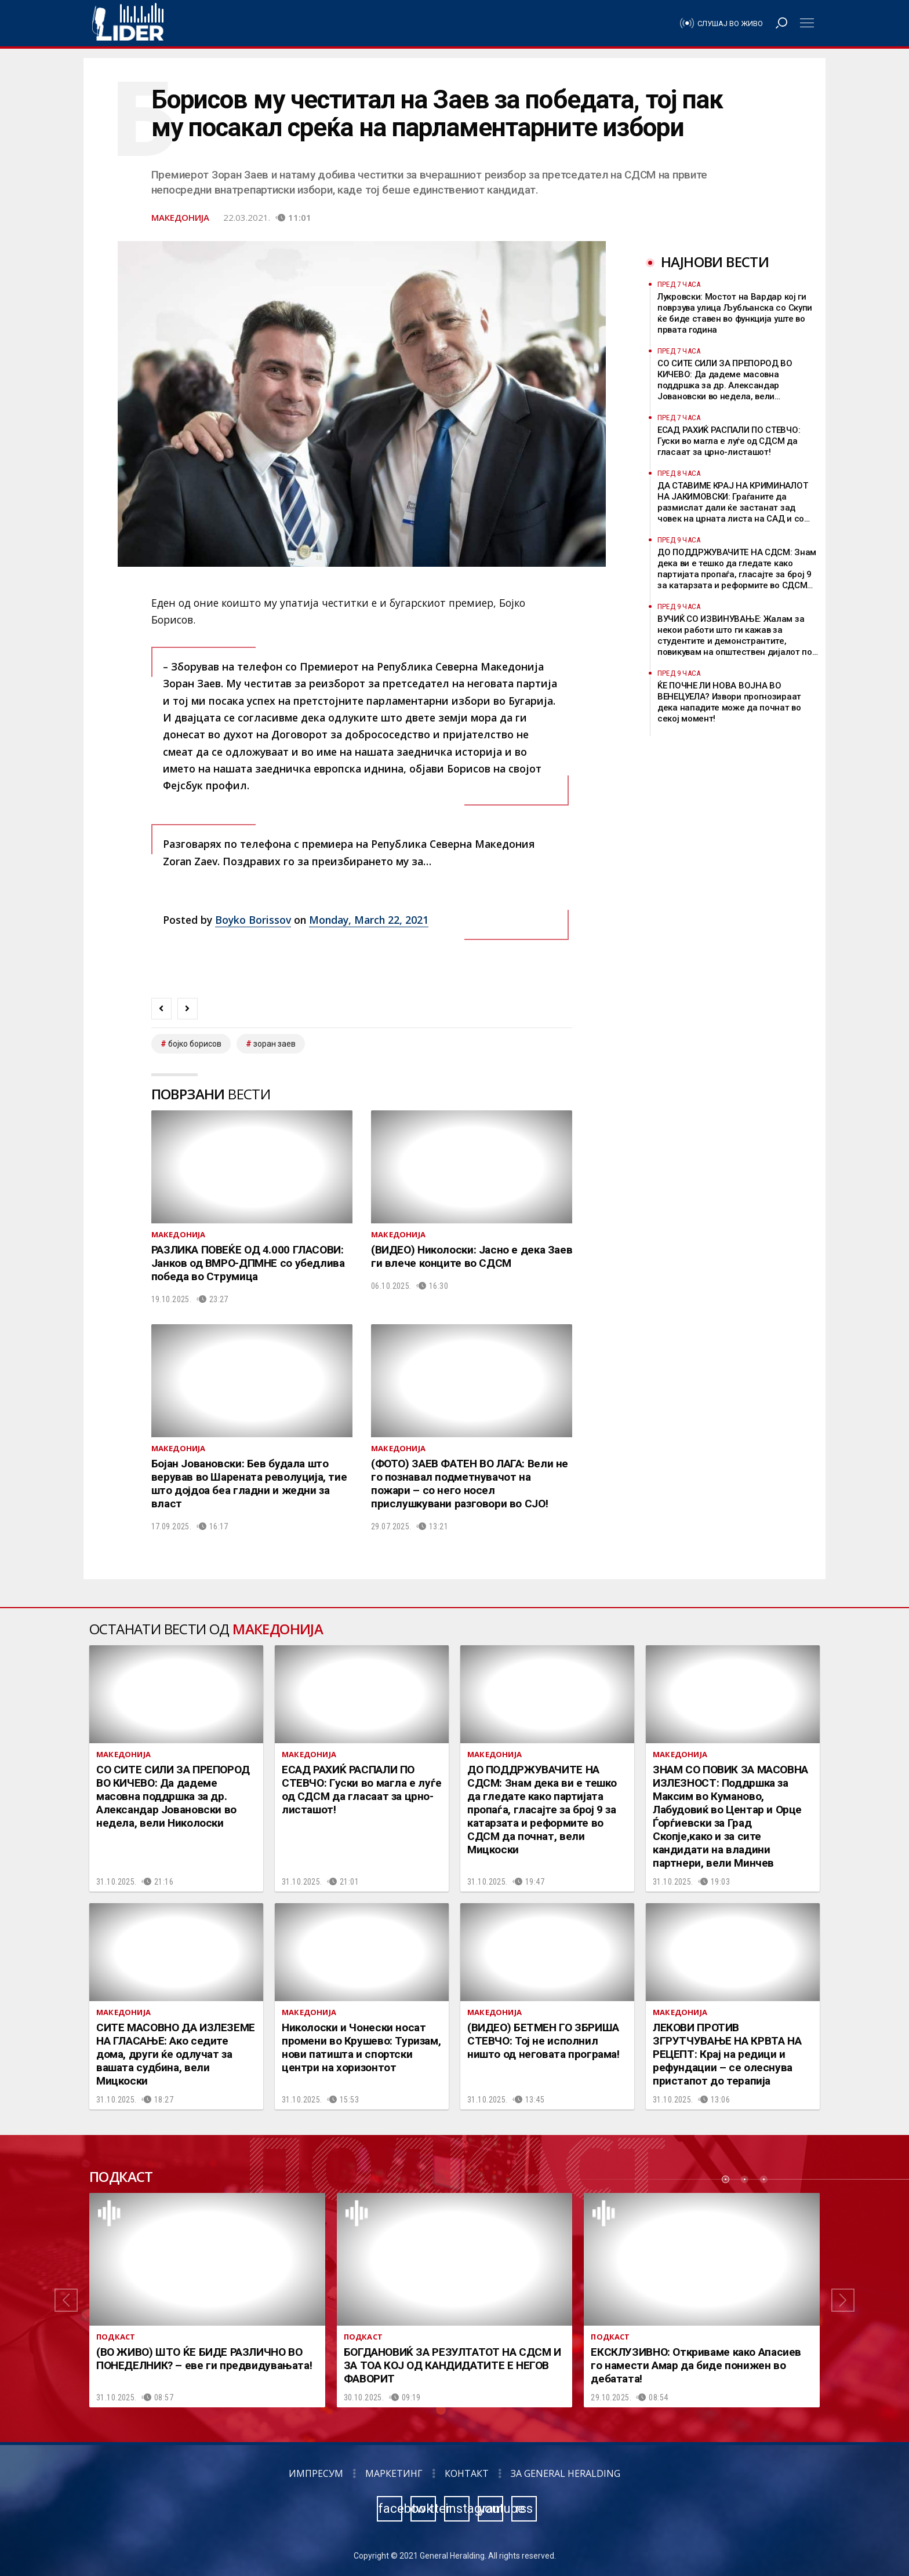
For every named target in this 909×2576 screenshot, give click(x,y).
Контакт (467, 2473)
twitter (424, 2508)
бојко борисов (194, 1043)
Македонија (180, 217)
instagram (457, 2508)
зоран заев (274, 1043)
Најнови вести (715, 261)
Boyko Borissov (253, 920)
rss (524, 2508)
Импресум (316, 2473)
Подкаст (121, 2177)
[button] (66, 2300)
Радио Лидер (127, 23)
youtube (491, 2508)
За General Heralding (565, 2473)
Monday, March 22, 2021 (368, 920)
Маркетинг (394, 2473)
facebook (390, 2508)
